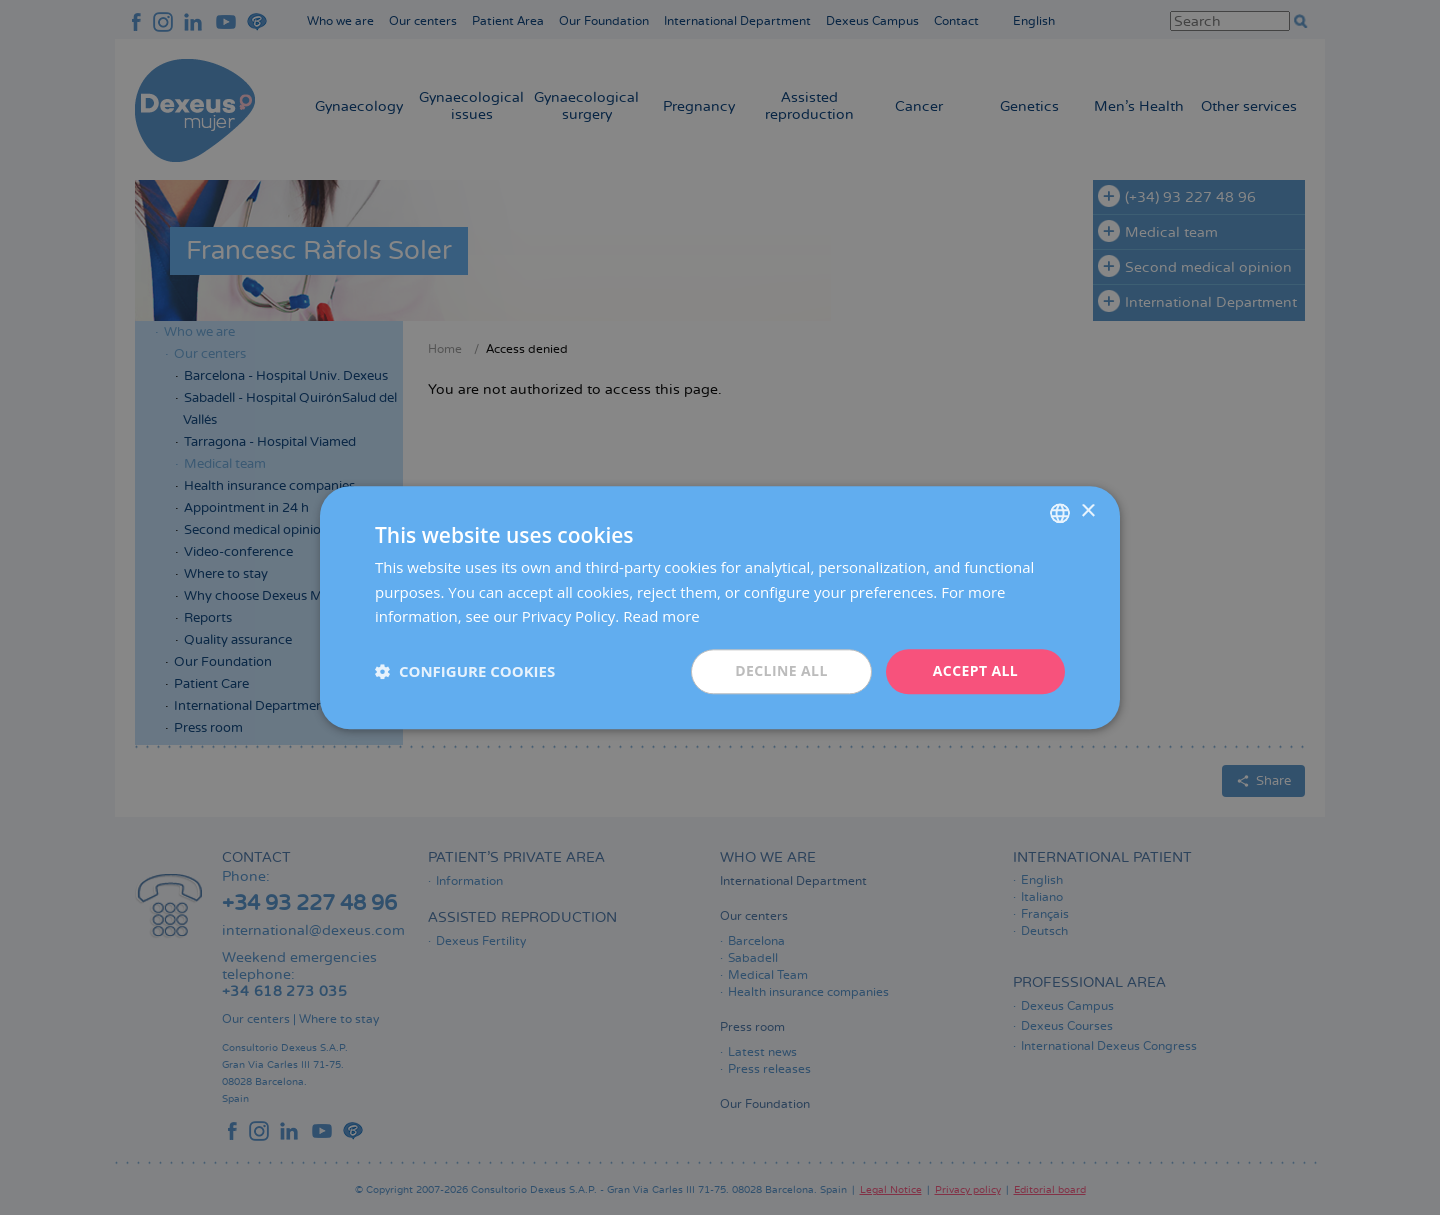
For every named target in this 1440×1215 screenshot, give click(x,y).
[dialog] (720, 607)
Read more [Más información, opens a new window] (661, 617)
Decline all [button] (781, 670)
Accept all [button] (975, 670)
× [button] (1087, 511)
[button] (465, 672)
